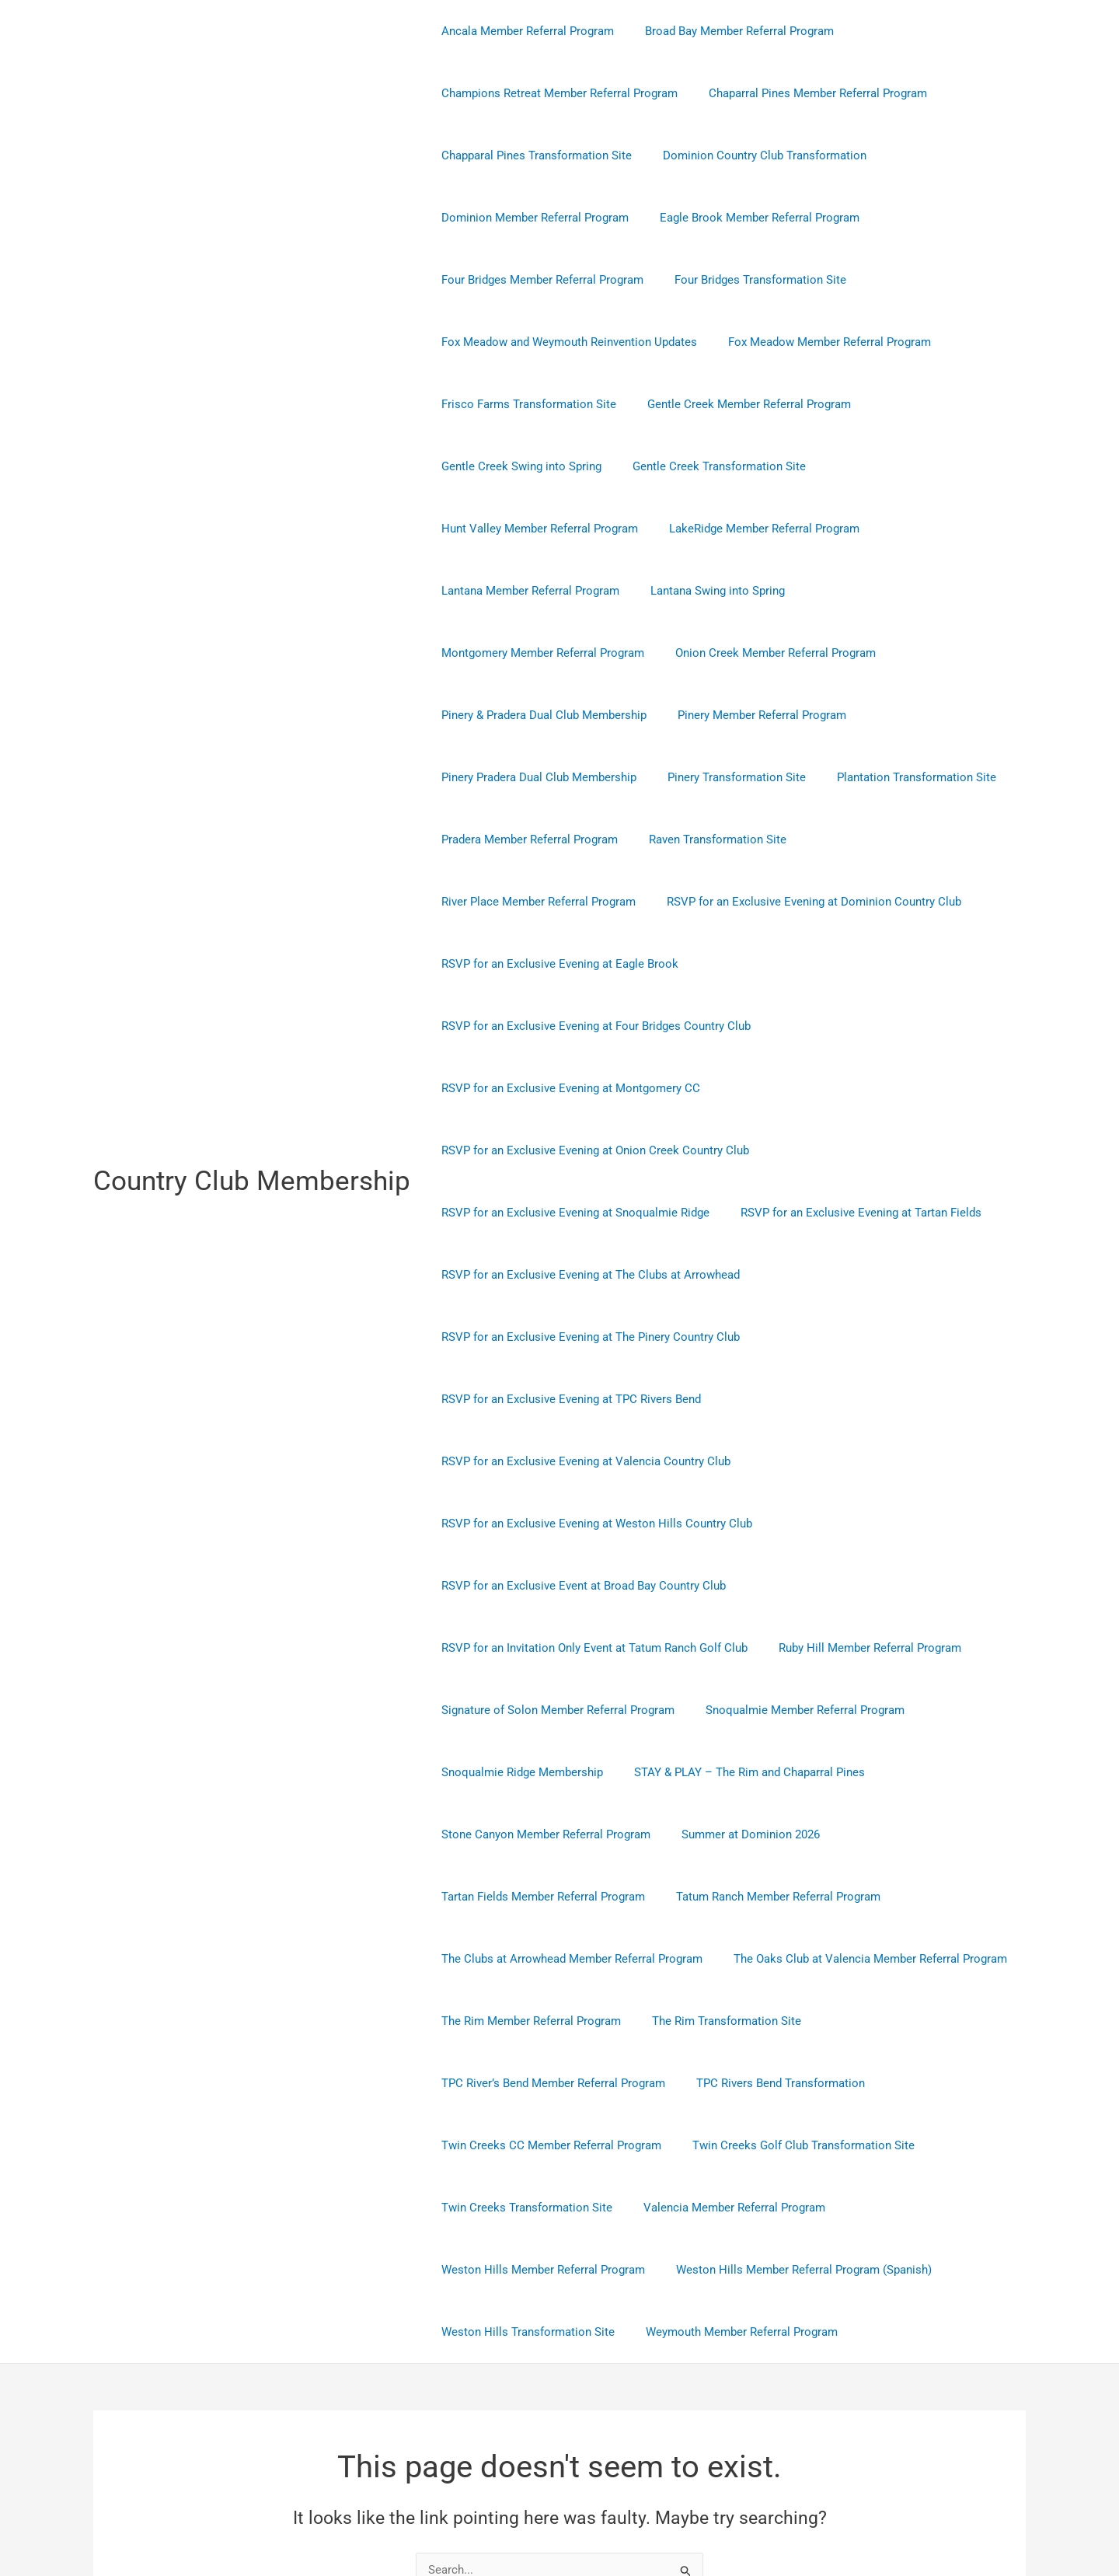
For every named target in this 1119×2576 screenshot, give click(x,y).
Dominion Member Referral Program (531, 218)
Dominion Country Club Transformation (753, 155)
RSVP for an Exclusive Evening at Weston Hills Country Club (592, 1337)
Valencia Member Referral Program (723, 2021)
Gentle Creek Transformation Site (707, 466)
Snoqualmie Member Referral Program (793, 1524)
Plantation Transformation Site (897, 715)
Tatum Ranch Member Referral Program (766, 1710)
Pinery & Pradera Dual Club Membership (540, 653)
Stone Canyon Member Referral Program (542, 1648)
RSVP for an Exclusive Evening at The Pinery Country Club (586, 1213)
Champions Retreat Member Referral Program (555, 93)
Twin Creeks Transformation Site (522, 2021)
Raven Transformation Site (706, 777)
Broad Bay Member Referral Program (727, 31)
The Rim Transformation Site (715, 1834)
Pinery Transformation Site (725, 715)
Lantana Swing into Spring (919, 529)
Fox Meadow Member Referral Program (817, 342)
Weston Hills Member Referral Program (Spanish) (792, 2083)
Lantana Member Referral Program (740, 529)
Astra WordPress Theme (710, 2508)
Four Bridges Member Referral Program (538, 280)
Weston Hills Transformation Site (524, 2145)
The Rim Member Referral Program (527, 1834)
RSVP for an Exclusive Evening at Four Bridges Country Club (592, 902)
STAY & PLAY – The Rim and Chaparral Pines (737, 1586)
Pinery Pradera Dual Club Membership (535, 715)
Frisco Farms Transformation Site (524, 404)
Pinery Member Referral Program (750, 653)
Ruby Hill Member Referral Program (858, 1461)
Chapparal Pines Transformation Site (532, 155)
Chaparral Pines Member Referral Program (806, 93)
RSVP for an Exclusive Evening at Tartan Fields (849, 1088)
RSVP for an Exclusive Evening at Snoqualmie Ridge (571, 1088)
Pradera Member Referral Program (525, 777)
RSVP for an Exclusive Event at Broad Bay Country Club (579, 1399)
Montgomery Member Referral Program (538, 591)
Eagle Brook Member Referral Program (748, 218)
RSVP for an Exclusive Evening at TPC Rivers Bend (567, 1275)
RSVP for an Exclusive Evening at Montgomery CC (566, 964)
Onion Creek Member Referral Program (764, 591)
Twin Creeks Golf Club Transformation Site (792, 1959)
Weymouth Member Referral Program (730, 2145)
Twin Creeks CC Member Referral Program (547, 1959)
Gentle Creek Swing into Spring (517, 466)
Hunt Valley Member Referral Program (915, 466)
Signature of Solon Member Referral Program (554, 1524)
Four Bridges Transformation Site (749, 280)
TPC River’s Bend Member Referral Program (549, 1897)
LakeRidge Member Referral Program (532, 529)
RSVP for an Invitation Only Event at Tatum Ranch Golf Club (590, 1461)
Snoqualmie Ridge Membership (518, 1586)
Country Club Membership (251, 1088)
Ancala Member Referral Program (523, 31)
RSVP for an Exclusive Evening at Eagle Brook (873, 839)
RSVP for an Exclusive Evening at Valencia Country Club (864, 1275)
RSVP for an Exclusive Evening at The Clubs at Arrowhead (586, 1150)
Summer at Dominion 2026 (739, 1648)
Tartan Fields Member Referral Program (539, 1710)
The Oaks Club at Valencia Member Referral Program (858, 1772)
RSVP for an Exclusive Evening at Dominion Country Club (584, 839)
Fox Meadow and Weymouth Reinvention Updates (565, 342)
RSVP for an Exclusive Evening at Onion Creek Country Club (591, 1026)
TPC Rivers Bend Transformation (769, 1897)
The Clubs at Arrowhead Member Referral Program (568, 1772)
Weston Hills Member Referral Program (539, 2083)
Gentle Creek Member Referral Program (737, 404)
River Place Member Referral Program (895, 777)
